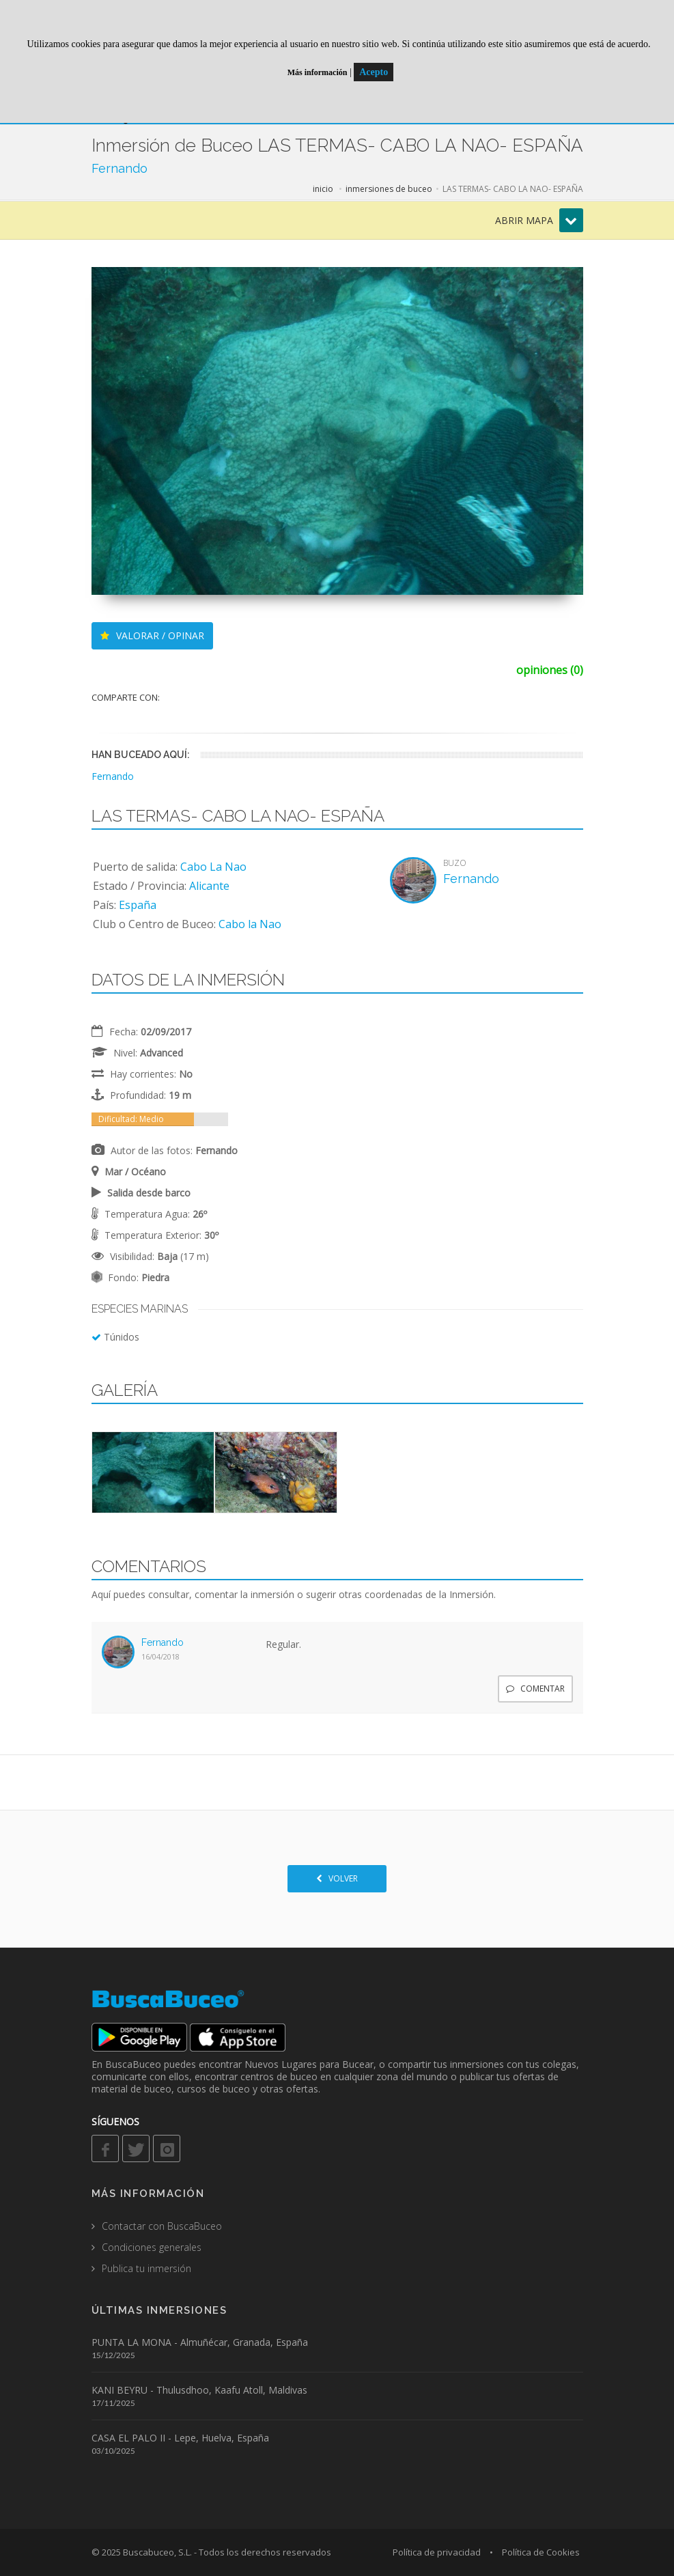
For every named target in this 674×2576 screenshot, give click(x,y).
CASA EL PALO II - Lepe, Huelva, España (180, 2437)
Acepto (373, 72)
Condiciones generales (151, 2247)
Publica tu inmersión (146, 2268)
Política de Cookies (541, 2552)
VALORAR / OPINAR (152, 635)
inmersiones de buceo (389, 189)
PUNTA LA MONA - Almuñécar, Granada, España (200, 2342)
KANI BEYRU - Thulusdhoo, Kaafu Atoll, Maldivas (199, 2389)
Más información (317, 72)
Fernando (120, 168)
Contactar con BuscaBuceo (162, 2226)
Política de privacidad (437, 2552)
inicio (323, 189)
